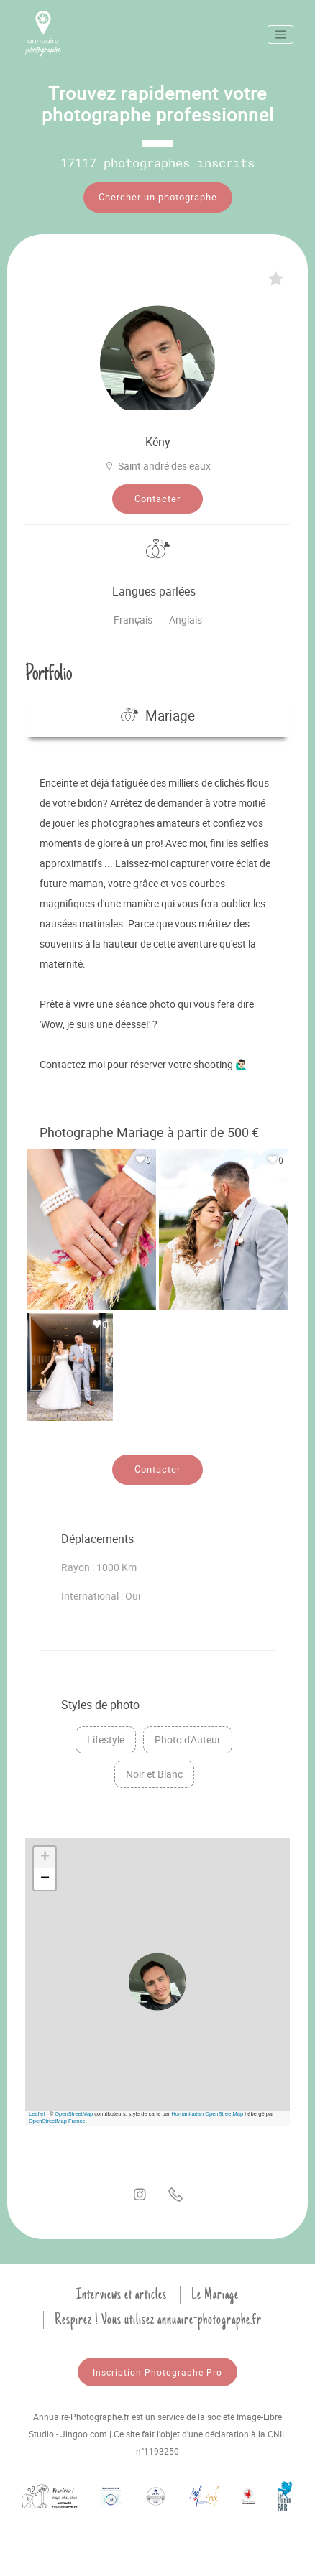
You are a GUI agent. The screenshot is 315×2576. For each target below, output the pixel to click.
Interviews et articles (121, 2294)
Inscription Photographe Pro (157, 2372)
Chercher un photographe (158, 196)
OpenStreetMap (74, 2114)
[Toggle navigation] (280, 34)
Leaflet (37, 2114)
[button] (157, 1982)
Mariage (158, 715)
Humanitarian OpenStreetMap (207, 2114)
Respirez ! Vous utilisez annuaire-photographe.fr (158, 2319)
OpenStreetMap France (57, 2121)
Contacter (157, 498)
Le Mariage (215, 2294)
